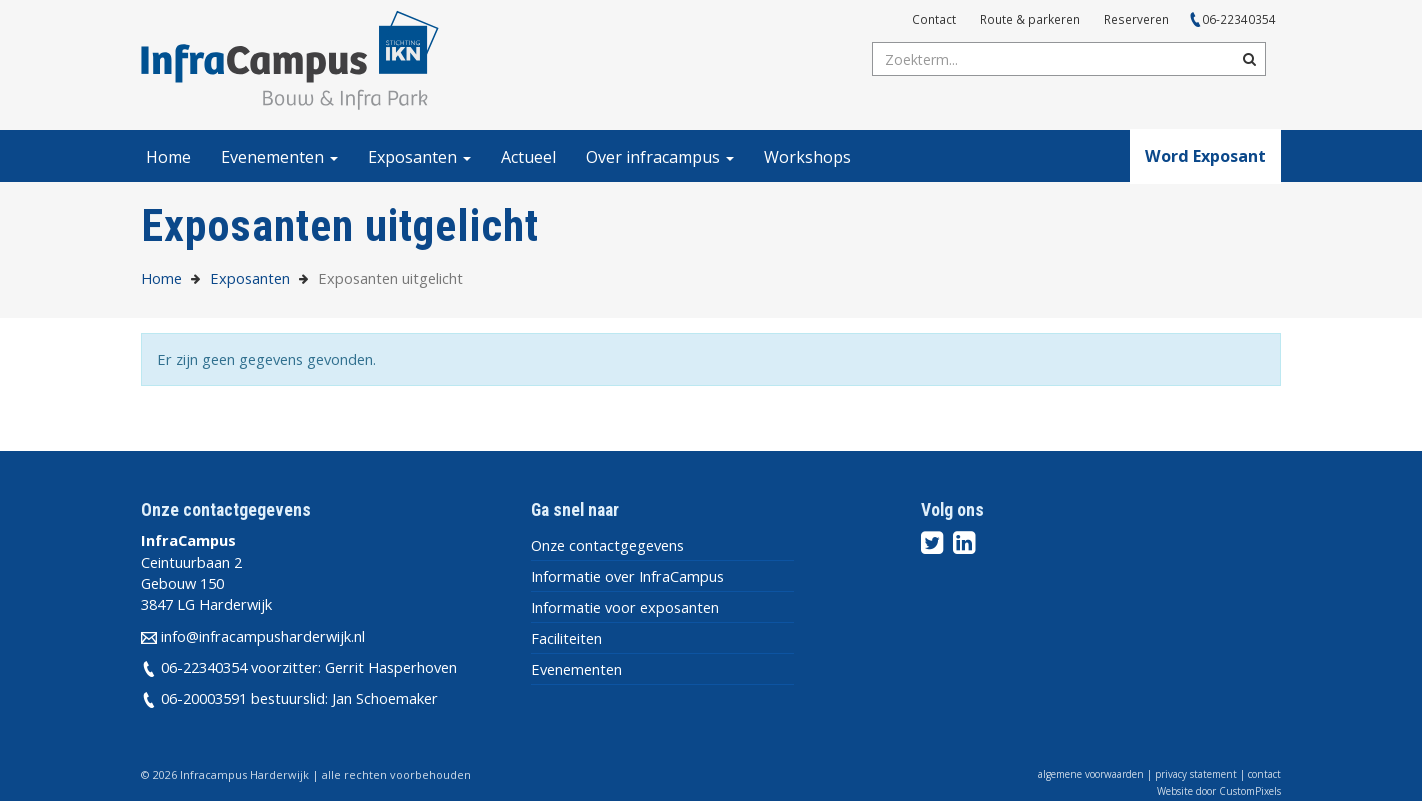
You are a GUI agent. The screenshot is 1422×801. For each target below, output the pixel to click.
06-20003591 (204, 698)
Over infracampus (660, 157)
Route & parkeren (1030, 19)
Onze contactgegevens (607, 545)
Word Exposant (1205, 156)
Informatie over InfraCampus (627, 576)
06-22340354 (1239, 19)
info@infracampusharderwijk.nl (263, 636)
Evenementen (279, 157)
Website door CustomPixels (1219, 791)
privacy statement (1196, 774)
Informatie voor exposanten (625, 607)
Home (168, 157)
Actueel (528, 157)
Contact (934, 19)
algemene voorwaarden (1091, 774)
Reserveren (1136, 19)
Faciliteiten (566, 638)
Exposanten (419, 157)
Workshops (807, 157)
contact (1264, 774)
